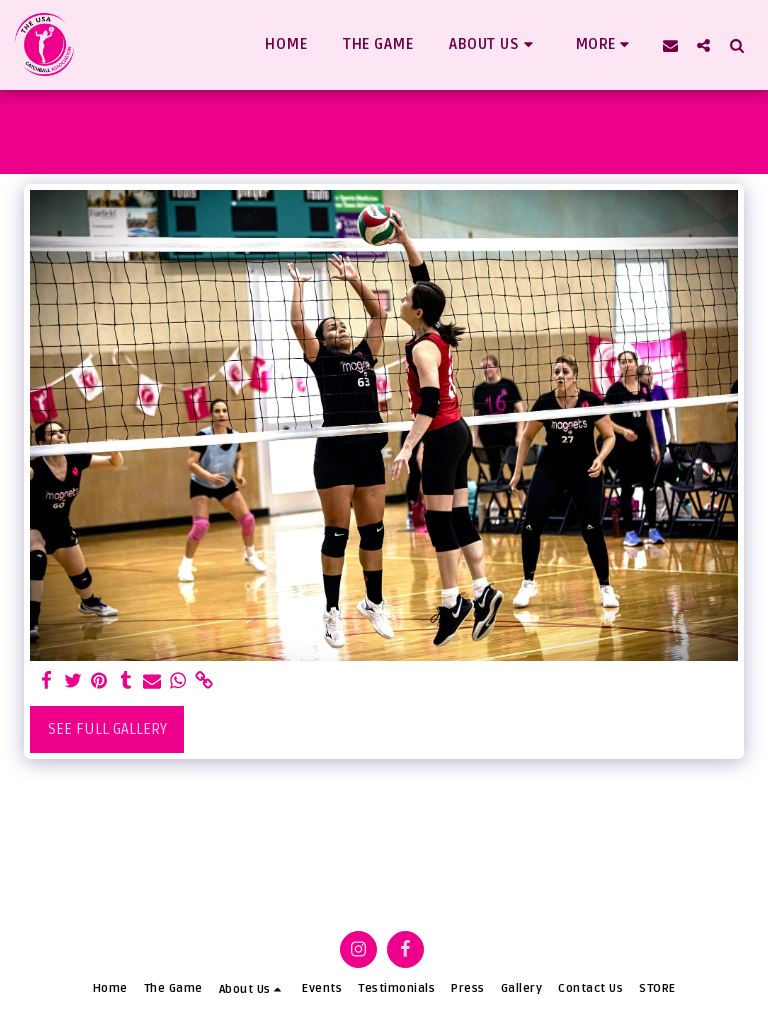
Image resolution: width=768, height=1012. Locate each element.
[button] (494, 45)
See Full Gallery (107, 729)
